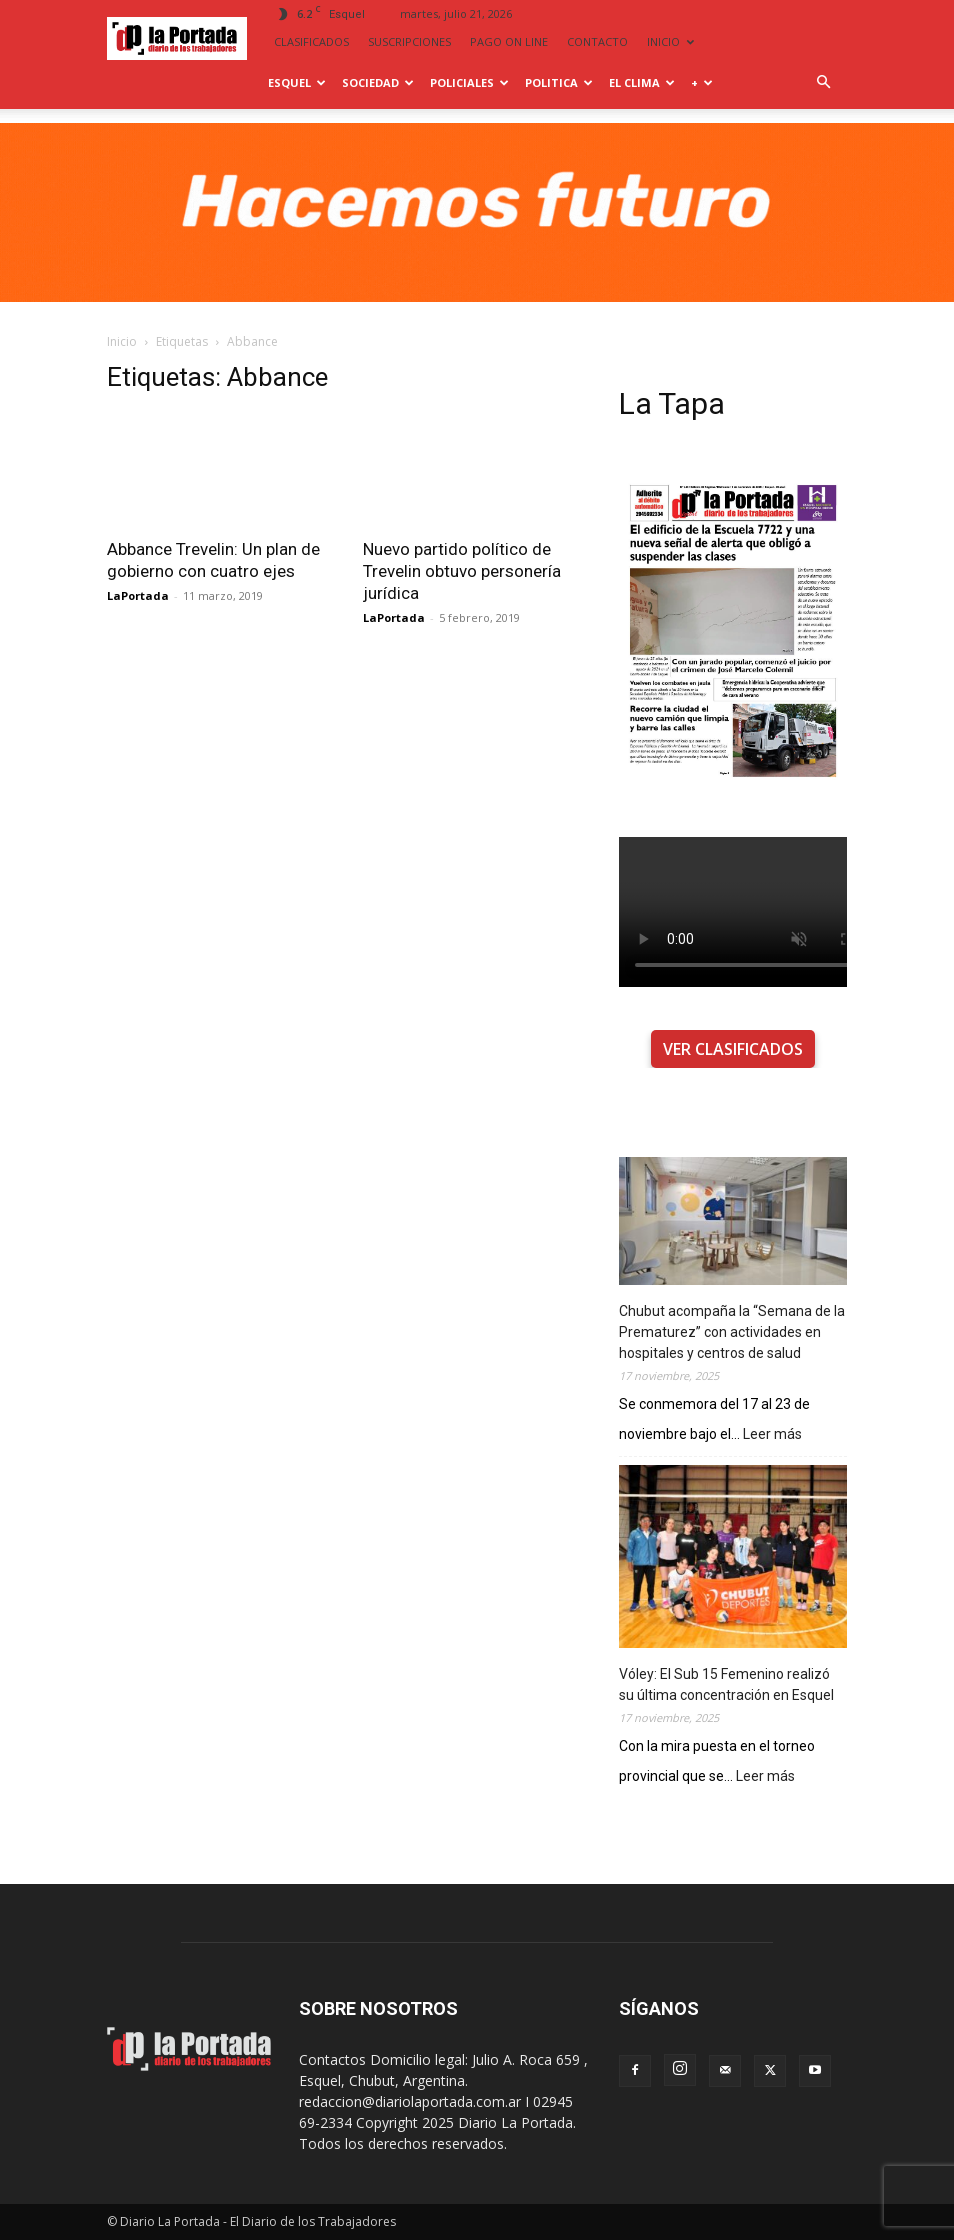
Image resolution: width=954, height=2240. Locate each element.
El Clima (642, 82)
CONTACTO (597, 41)
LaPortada (138, 595)
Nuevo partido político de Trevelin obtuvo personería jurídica (462, 571)
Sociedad (378, 82)
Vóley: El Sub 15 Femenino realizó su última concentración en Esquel (726, 1684)
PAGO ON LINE (509, 41)
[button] (823, 82)
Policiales (469, 82)
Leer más (772, 1434)
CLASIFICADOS (311, 41)
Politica (559, 82)
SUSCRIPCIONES (409, 41)
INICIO (670, 41)
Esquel (297, 82)
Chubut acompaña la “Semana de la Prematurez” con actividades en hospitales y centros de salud (732, 1332)
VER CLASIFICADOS (733, 1049)
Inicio (122, 341)
